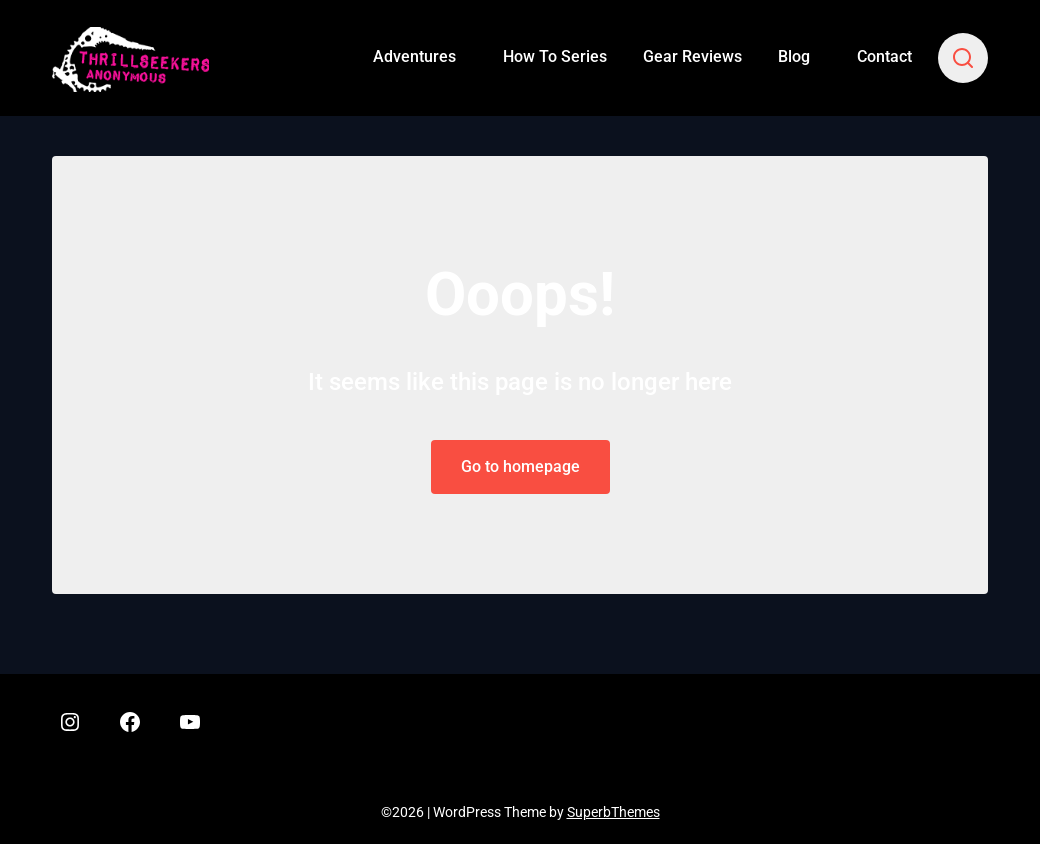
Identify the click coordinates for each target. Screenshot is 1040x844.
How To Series (555, 56)
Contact (884, 56)
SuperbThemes (613, 812)
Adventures (414, 56)
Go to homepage (520, 466)
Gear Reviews (692, 56)
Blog (794, 56)
